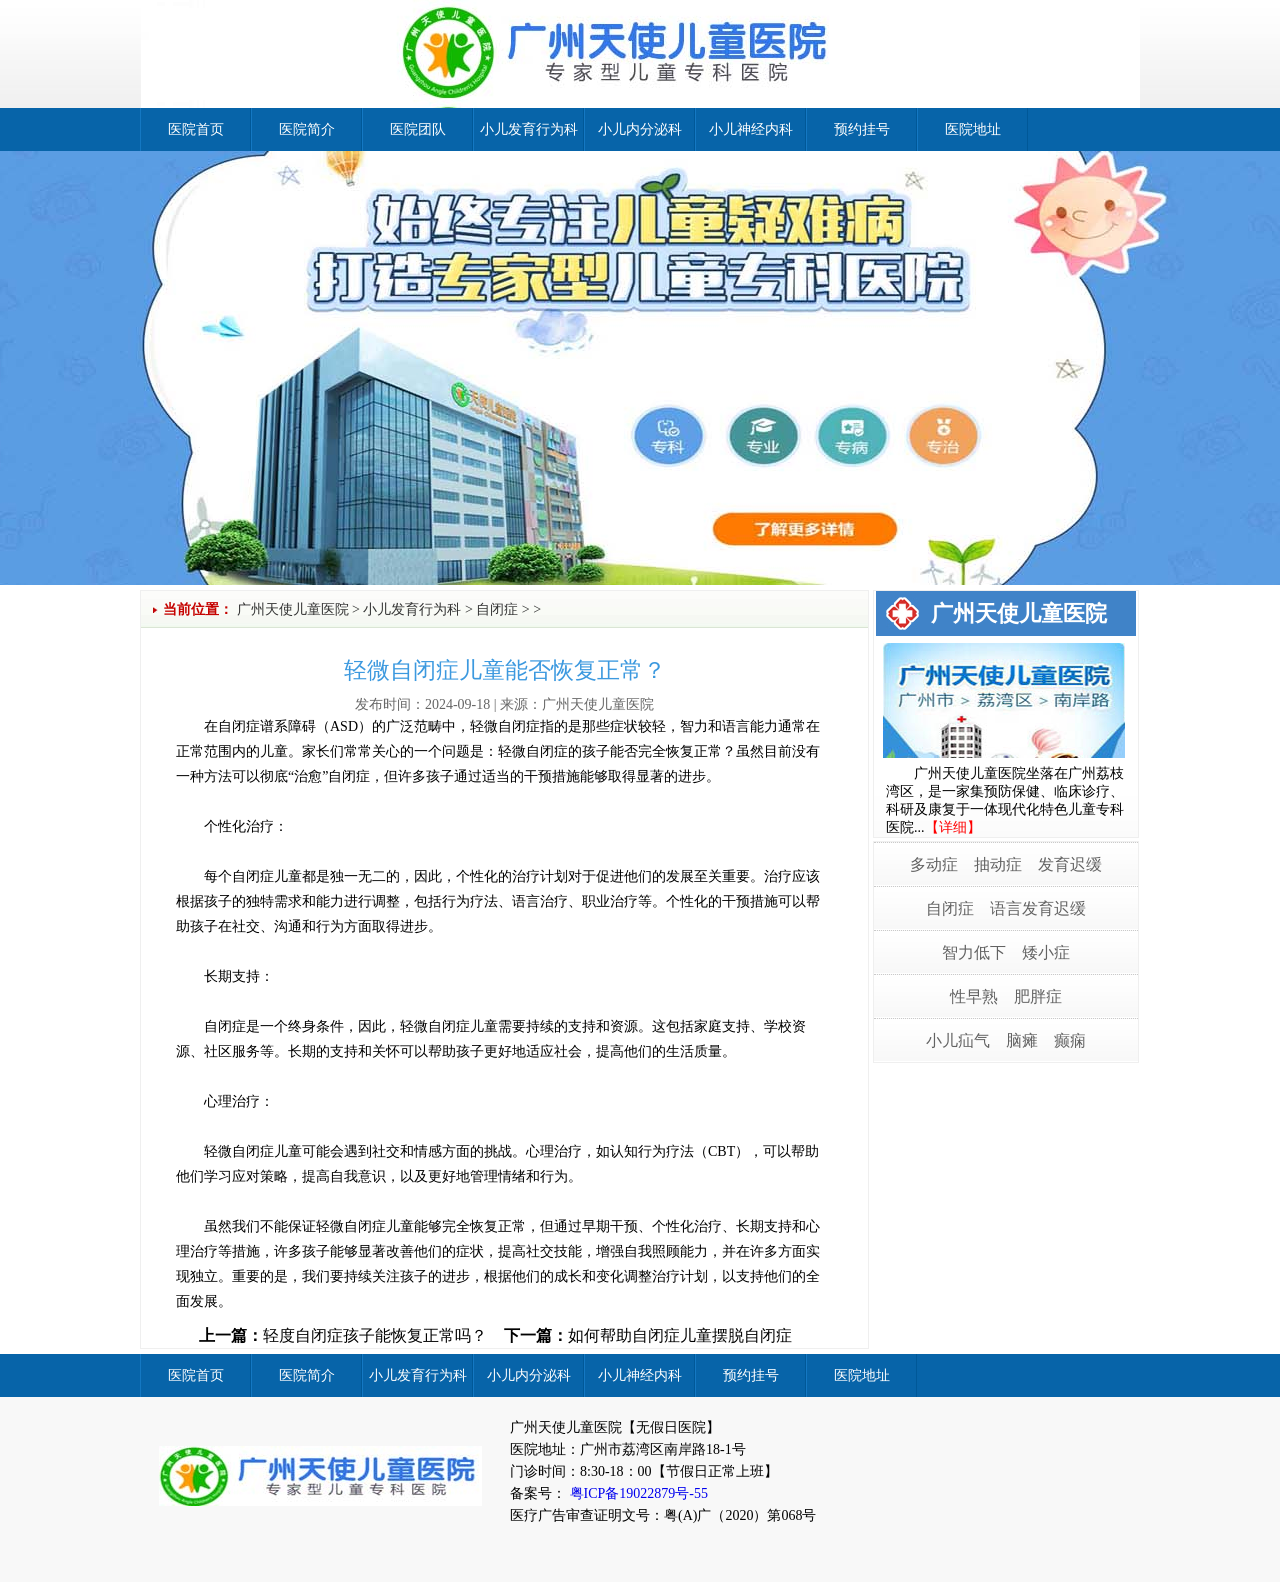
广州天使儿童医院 (293, 609)
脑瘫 (1022, 1040)
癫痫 (1070, 1040)
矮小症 (1046, 952)
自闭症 (497, 609)
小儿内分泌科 (640, 129)
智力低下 (974, 952)
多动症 (934, 864)
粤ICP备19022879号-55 (637, 1493)
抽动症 (998, 864)
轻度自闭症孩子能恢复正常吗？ (375, 1335)
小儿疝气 (958, 1040)
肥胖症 (1038, 996)
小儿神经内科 (751, 129)
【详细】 (953, 827)
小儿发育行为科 (529, 129)
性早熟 (974, 996)
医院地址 (973, 129)
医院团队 (418, 129)
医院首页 (196, 129)
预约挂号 (862, 129)
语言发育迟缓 (1038, 908)
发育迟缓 (1070, 864)
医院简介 (307, 129)
